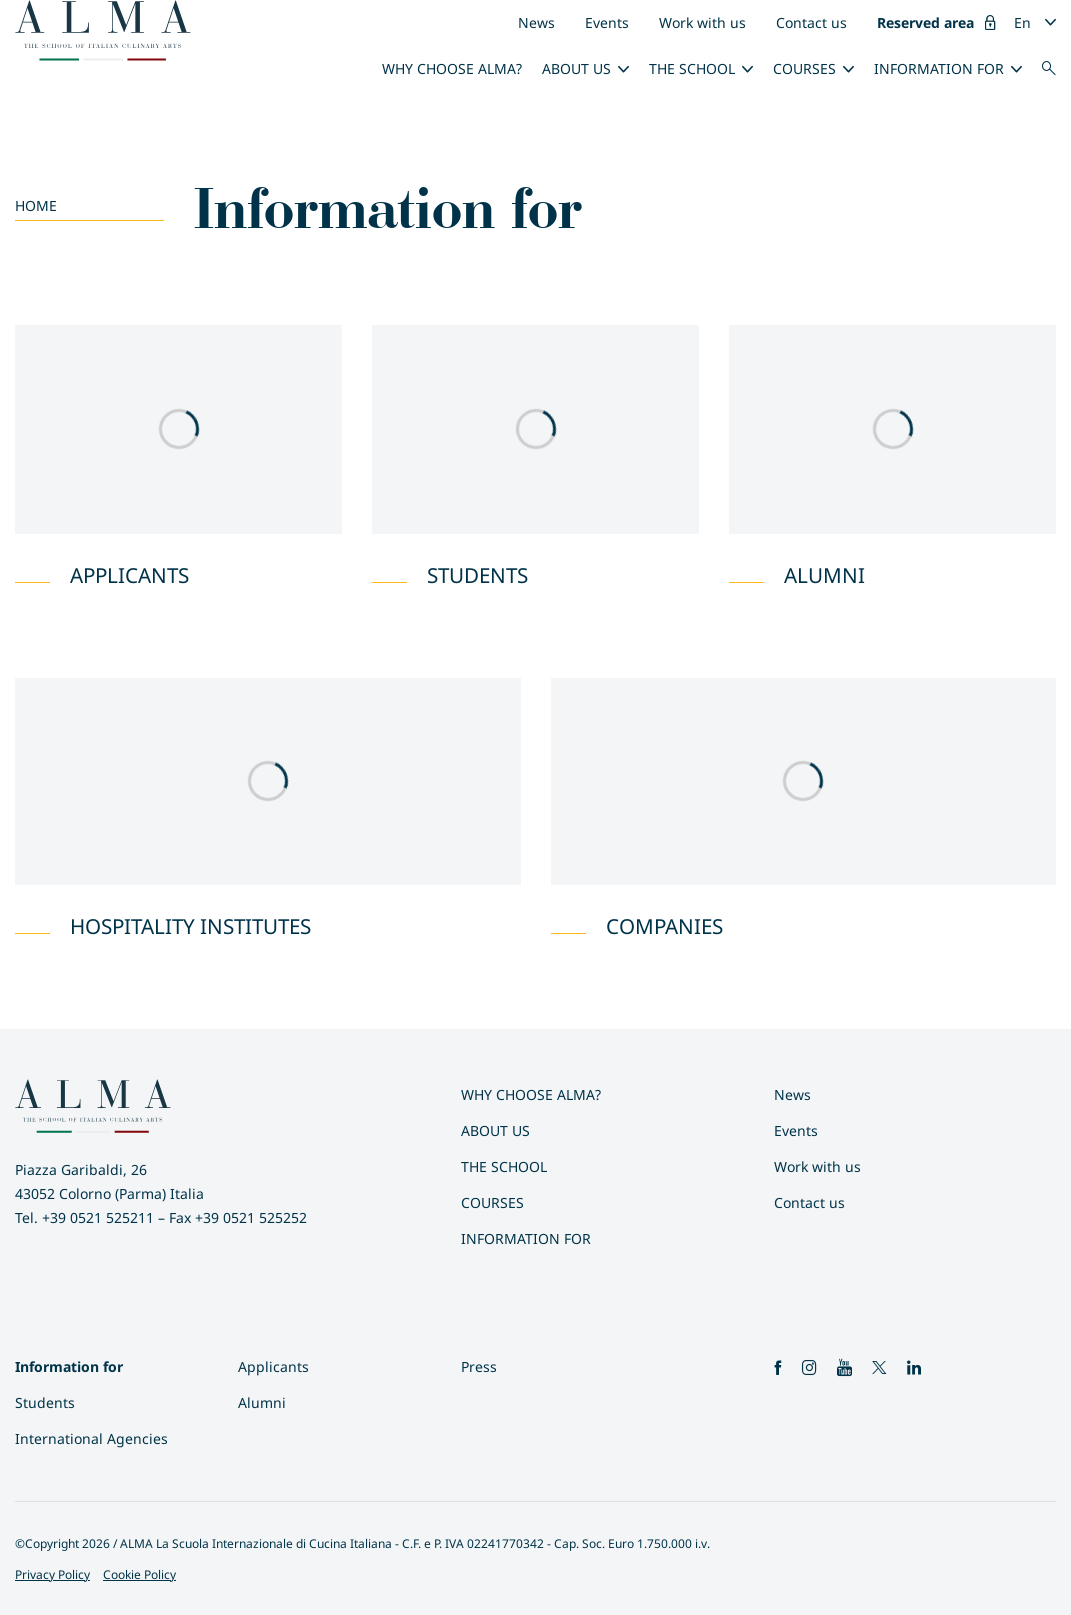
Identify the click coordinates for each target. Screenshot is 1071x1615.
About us (576, 68)
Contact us (811, 22)
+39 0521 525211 (98, 1217)
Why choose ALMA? (452, 68)
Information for (939, 68)
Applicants (273, 1366)
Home (36, 205)
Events (607, 22)
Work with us (702, 22)
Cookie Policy (139, 1574)
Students (45, 1402)
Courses (804, 68)
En (1022, 22)
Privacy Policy (52, 1574)
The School (692, 68)
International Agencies (91, 1438)
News (536, 22)
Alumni (262, 1402)
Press (479, 1366)
